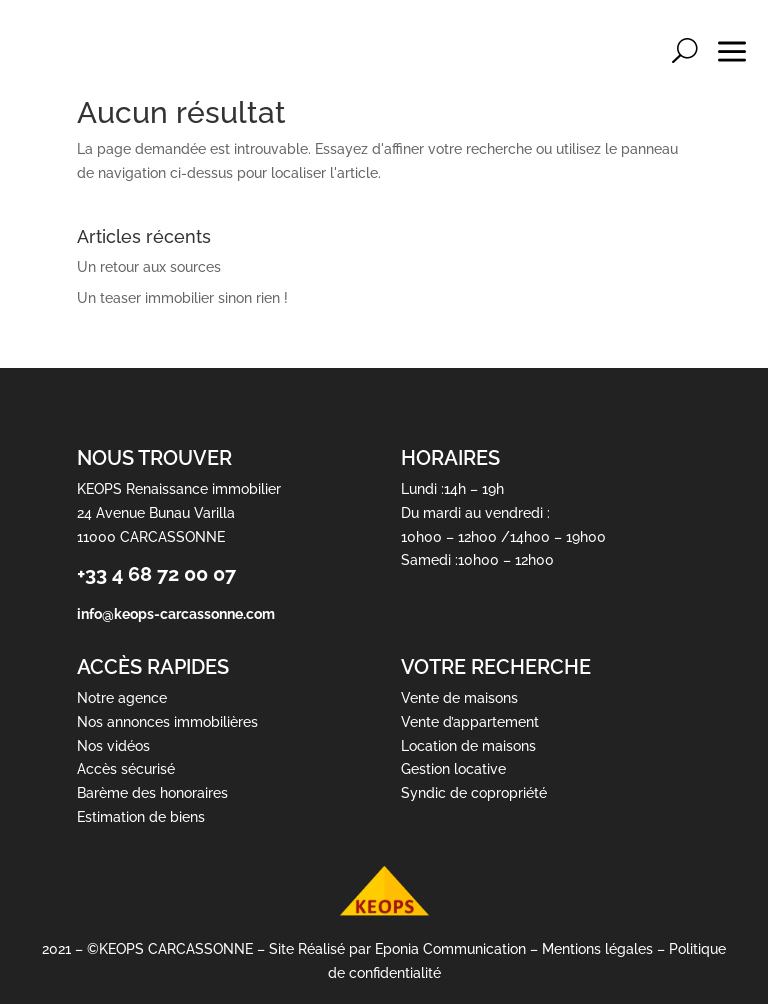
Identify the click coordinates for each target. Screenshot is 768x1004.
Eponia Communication (450, 949)
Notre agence (122, 698)
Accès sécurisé (126, 770)
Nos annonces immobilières (167, 722)
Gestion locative (453, 770)
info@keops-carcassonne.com (176, 615)
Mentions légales (597, 949)
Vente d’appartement (470, 722)
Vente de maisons (459, 698)
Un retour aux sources (149, 267)
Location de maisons (468, 746)
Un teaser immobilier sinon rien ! (182, 298)
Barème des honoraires (152, 794)
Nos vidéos (113, 746)
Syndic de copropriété (474, 794)
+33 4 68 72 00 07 (156, 575)
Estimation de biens (141, 817)
